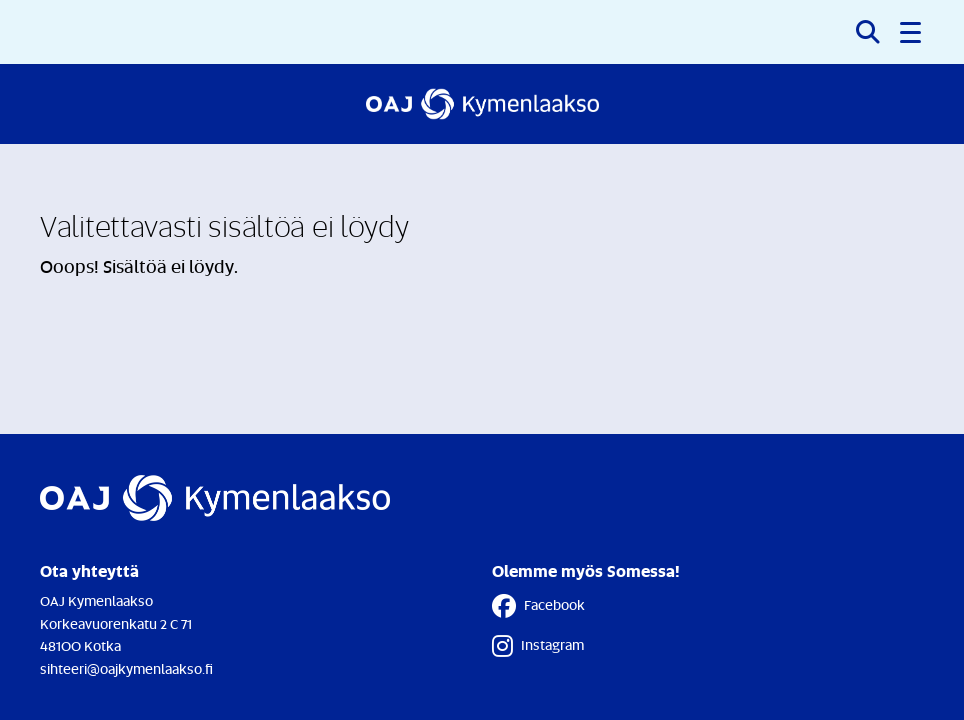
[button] (912, 32)
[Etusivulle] (482, 104)
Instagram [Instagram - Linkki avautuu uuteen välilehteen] (538, 646)
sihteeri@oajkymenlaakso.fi (126, 668)
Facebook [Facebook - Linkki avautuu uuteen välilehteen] (538, 606)
